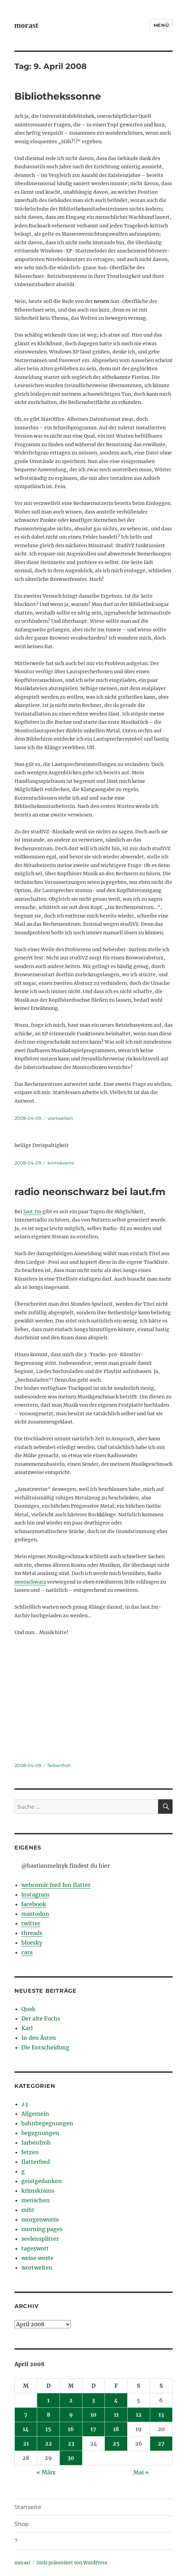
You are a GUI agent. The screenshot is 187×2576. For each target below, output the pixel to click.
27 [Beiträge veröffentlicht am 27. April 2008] (161, 2443)
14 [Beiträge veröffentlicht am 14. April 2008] (26, 2429)
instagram (35, 1894)
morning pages (42, 2229)
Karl (27, 2028)
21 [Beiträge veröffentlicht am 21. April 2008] (26, 2443)
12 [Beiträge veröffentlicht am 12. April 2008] (139, 2414)
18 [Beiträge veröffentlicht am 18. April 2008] (116, 2429)
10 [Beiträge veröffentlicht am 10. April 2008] (93, 2414)
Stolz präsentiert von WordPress (71, 2563)
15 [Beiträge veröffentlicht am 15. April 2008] (48, 2429)
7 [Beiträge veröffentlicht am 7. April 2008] (26, 2414)
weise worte (37, 2257)
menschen (35, 2200)
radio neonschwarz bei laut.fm (89, 1191)
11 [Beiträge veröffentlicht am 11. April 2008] (116, 2414)
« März (46, 2472)
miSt (27, 2209)
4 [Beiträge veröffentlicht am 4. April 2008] (116, 2400)
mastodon (35, 1913)
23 (24, 2104)
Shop (21, 2524)
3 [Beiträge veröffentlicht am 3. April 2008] (93, 2400)
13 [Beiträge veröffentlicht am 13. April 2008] (161, 2414)
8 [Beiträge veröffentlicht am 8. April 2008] (48, 2414)
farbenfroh (59, 1765)
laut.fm (32, 1211)
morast (26, 25)
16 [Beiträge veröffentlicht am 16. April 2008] (71, 2429)
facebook (33, 1904)
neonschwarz (30, 1582)
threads (31, 1933)
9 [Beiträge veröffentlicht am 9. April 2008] (71, 2414)
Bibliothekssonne (57, 96)
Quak (28, 2008)
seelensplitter (40, 2238)
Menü (161, 25)
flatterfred (35, 2161)
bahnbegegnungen (47, 2123)
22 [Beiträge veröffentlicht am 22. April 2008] (48, 2443)
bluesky (31, 1942)
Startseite (27, 2507)
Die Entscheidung (45, 2047)
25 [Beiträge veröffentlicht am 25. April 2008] (116, 2443)
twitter (30, 1923)
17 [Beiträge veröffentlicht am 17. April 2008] (93, 2429)
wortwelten (60, 1118)
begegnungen (40, 2132)
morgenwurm (40, 2219)
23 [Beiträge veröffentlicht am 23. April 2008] (71, 2443)
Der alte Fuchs (40, 2018)
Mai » (141, 2472)
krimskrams (60, 1163)
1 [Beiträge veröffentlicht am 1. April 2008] (48, 2400)
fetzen (30, 2152)
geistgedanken (41, 2181)
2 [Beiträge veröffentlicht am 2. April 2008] (71, 2400)
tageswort (35, 2248)
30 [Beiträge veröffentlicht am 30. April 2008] (70, 2457)
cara (27, 1952)
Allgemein (35, 2113)
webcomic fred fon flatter (55, 1884)
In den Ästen (38, 2037)
